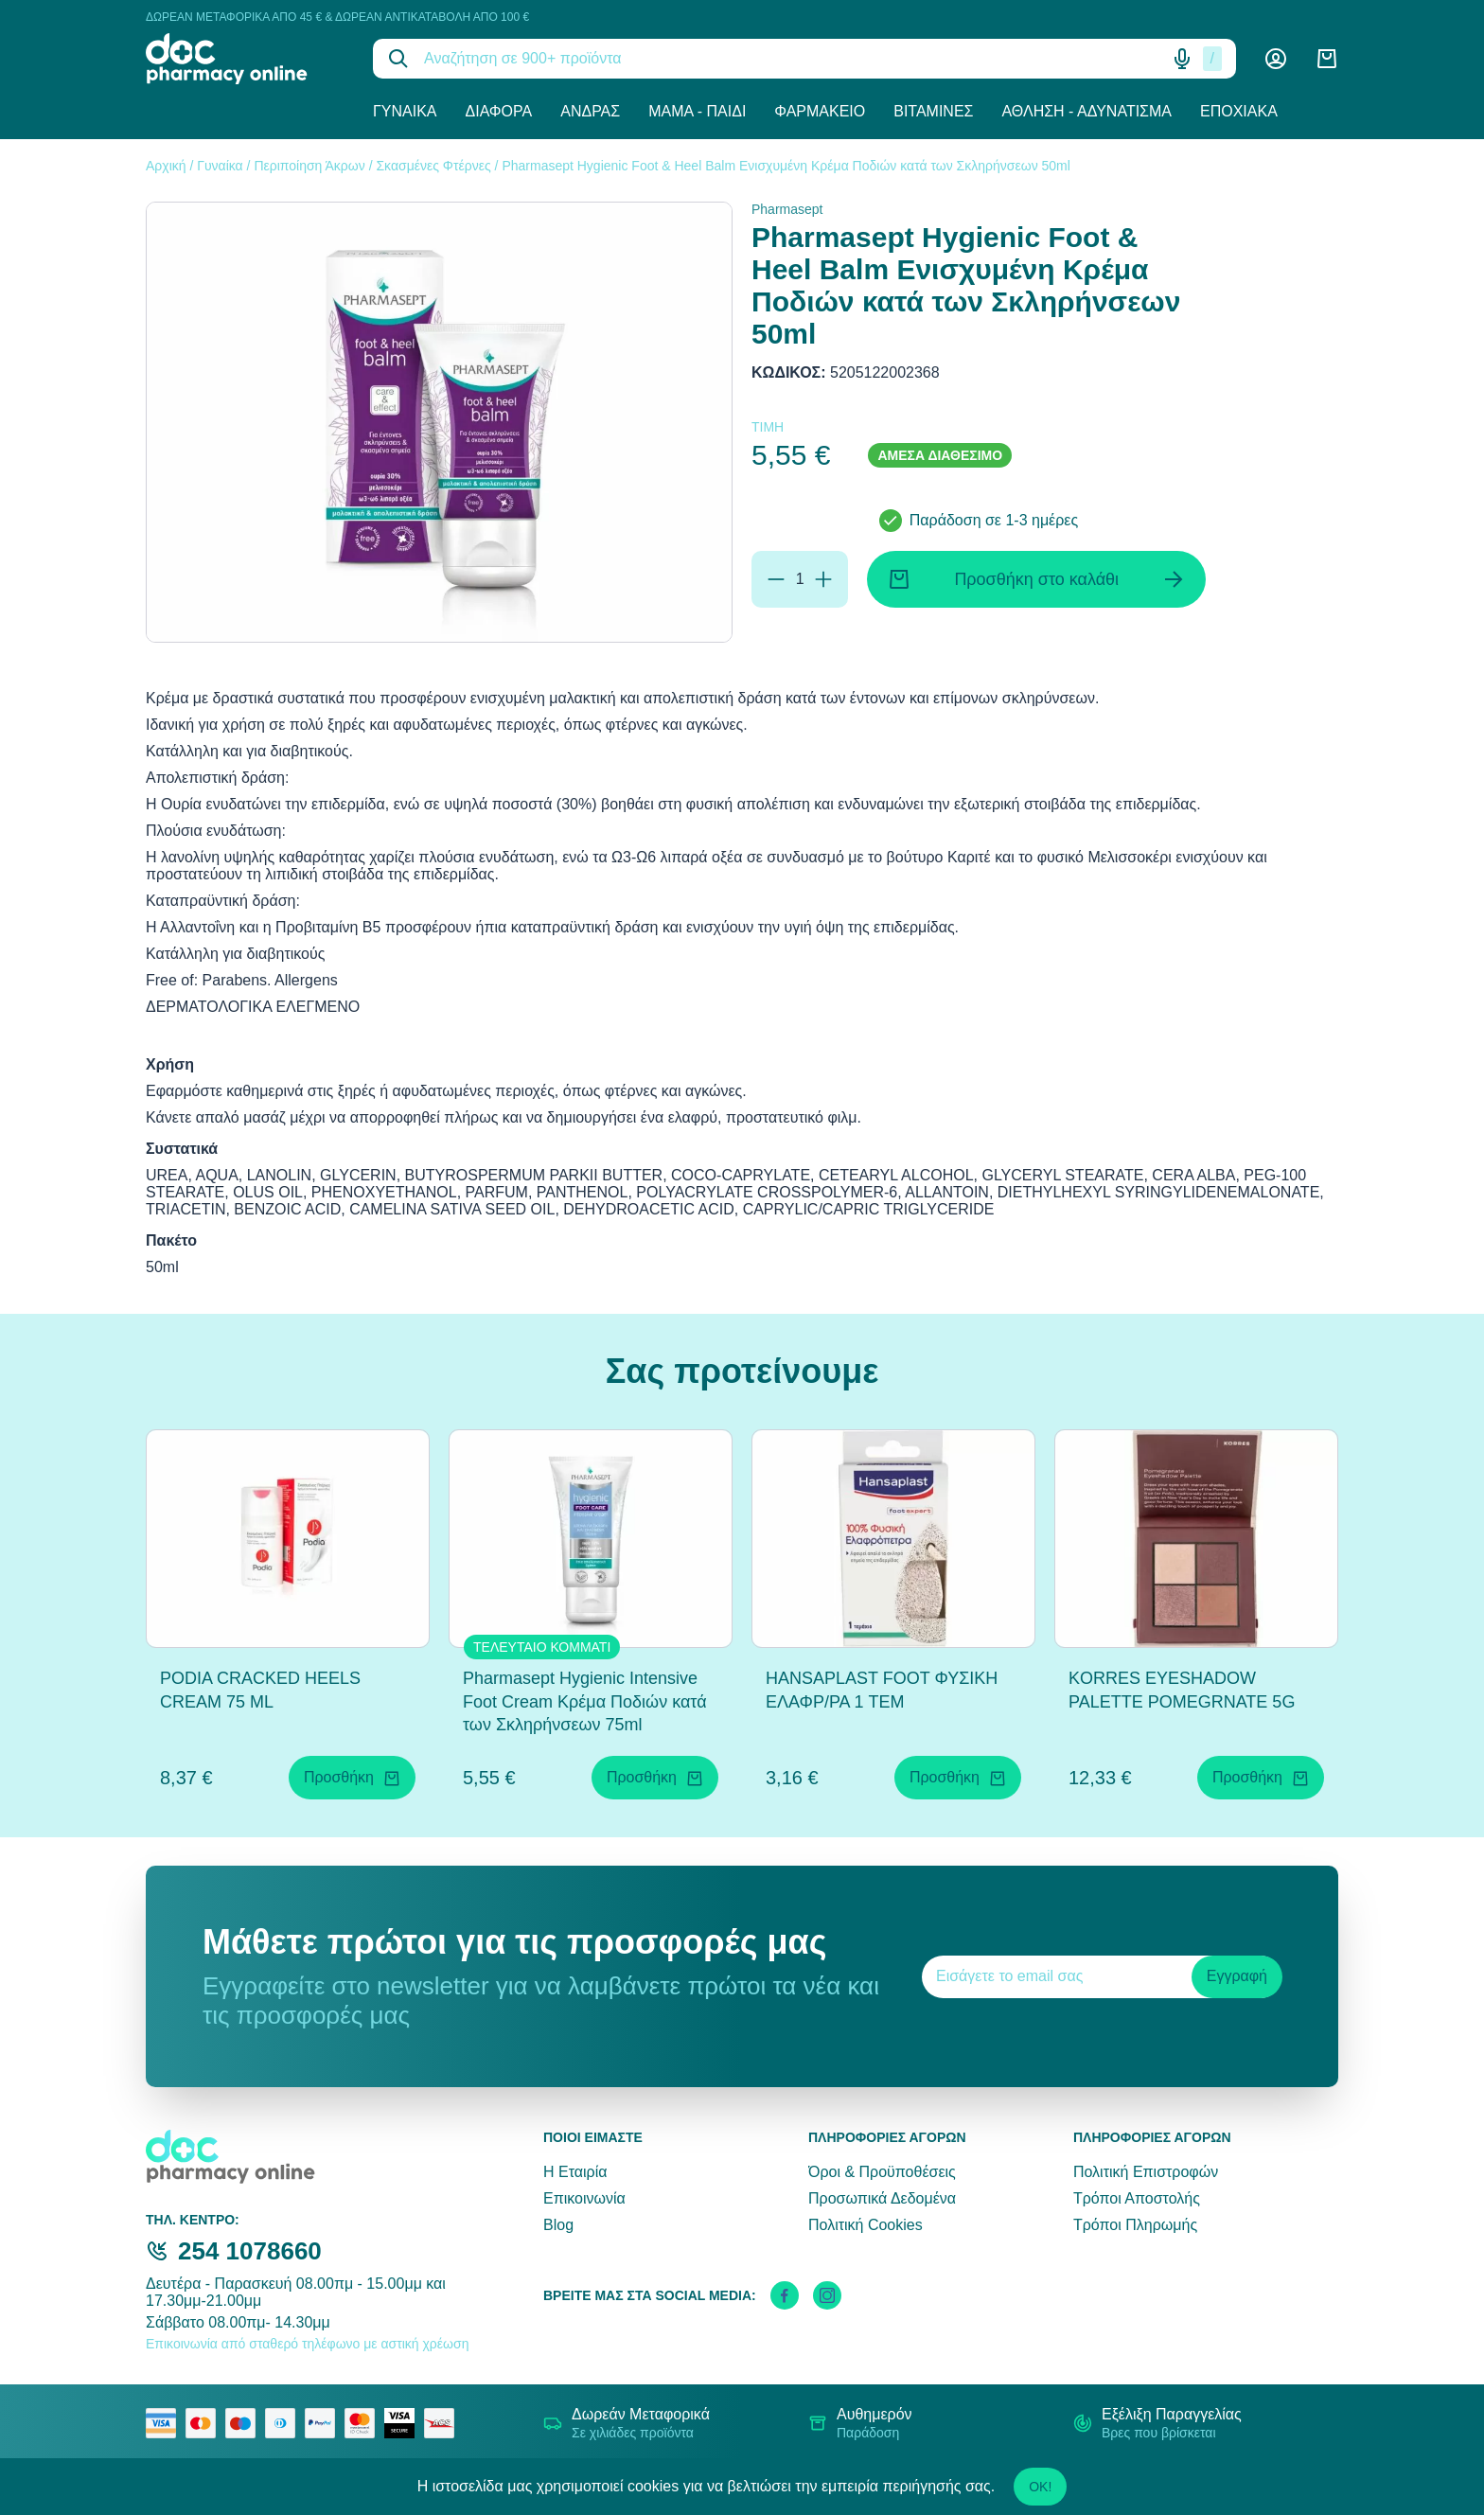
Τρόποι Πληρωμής (1135, 2225)
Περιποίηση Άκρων (309, 165)
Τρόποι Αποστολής (1136, 2198)
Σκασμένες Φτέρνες (433, 165)
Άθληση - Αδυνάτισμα (1086, 111)
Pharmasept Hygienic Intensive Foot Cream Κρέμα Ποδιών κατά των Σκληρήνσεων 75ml (585, 1702)
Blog (558, 2225)
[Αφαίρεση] (776, 579)
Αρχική (166, 165)
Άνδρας (590, 111)
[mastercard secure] (364, 2423)
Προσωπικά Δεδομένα (882, 2198)
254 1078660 (250, 2251)
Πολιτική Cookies (865, 2225)
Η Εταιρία (575, 2172)
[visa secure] (404, 2423)
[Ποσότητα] (800, 579)
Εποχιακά (1239, 111)
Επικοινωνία (584, 2198)
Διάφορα (499, 111)
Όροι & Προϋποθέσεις (882, 2172)
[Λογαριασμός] (1275, 58)
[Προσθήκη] (823, 579)
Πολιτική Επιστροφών (1145, 2172)
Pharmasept (786, 209)
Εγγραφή (1237, 1976)
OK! (1040, 2486)
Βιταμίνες (933, 111)
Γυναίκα (405, 111)
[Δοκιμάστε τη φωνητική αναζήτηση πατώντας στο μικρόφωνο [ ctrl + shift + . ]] (1182, 58)
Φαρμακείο (819, 111)
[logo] (245, 58)
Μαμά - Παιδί (697, 111)
